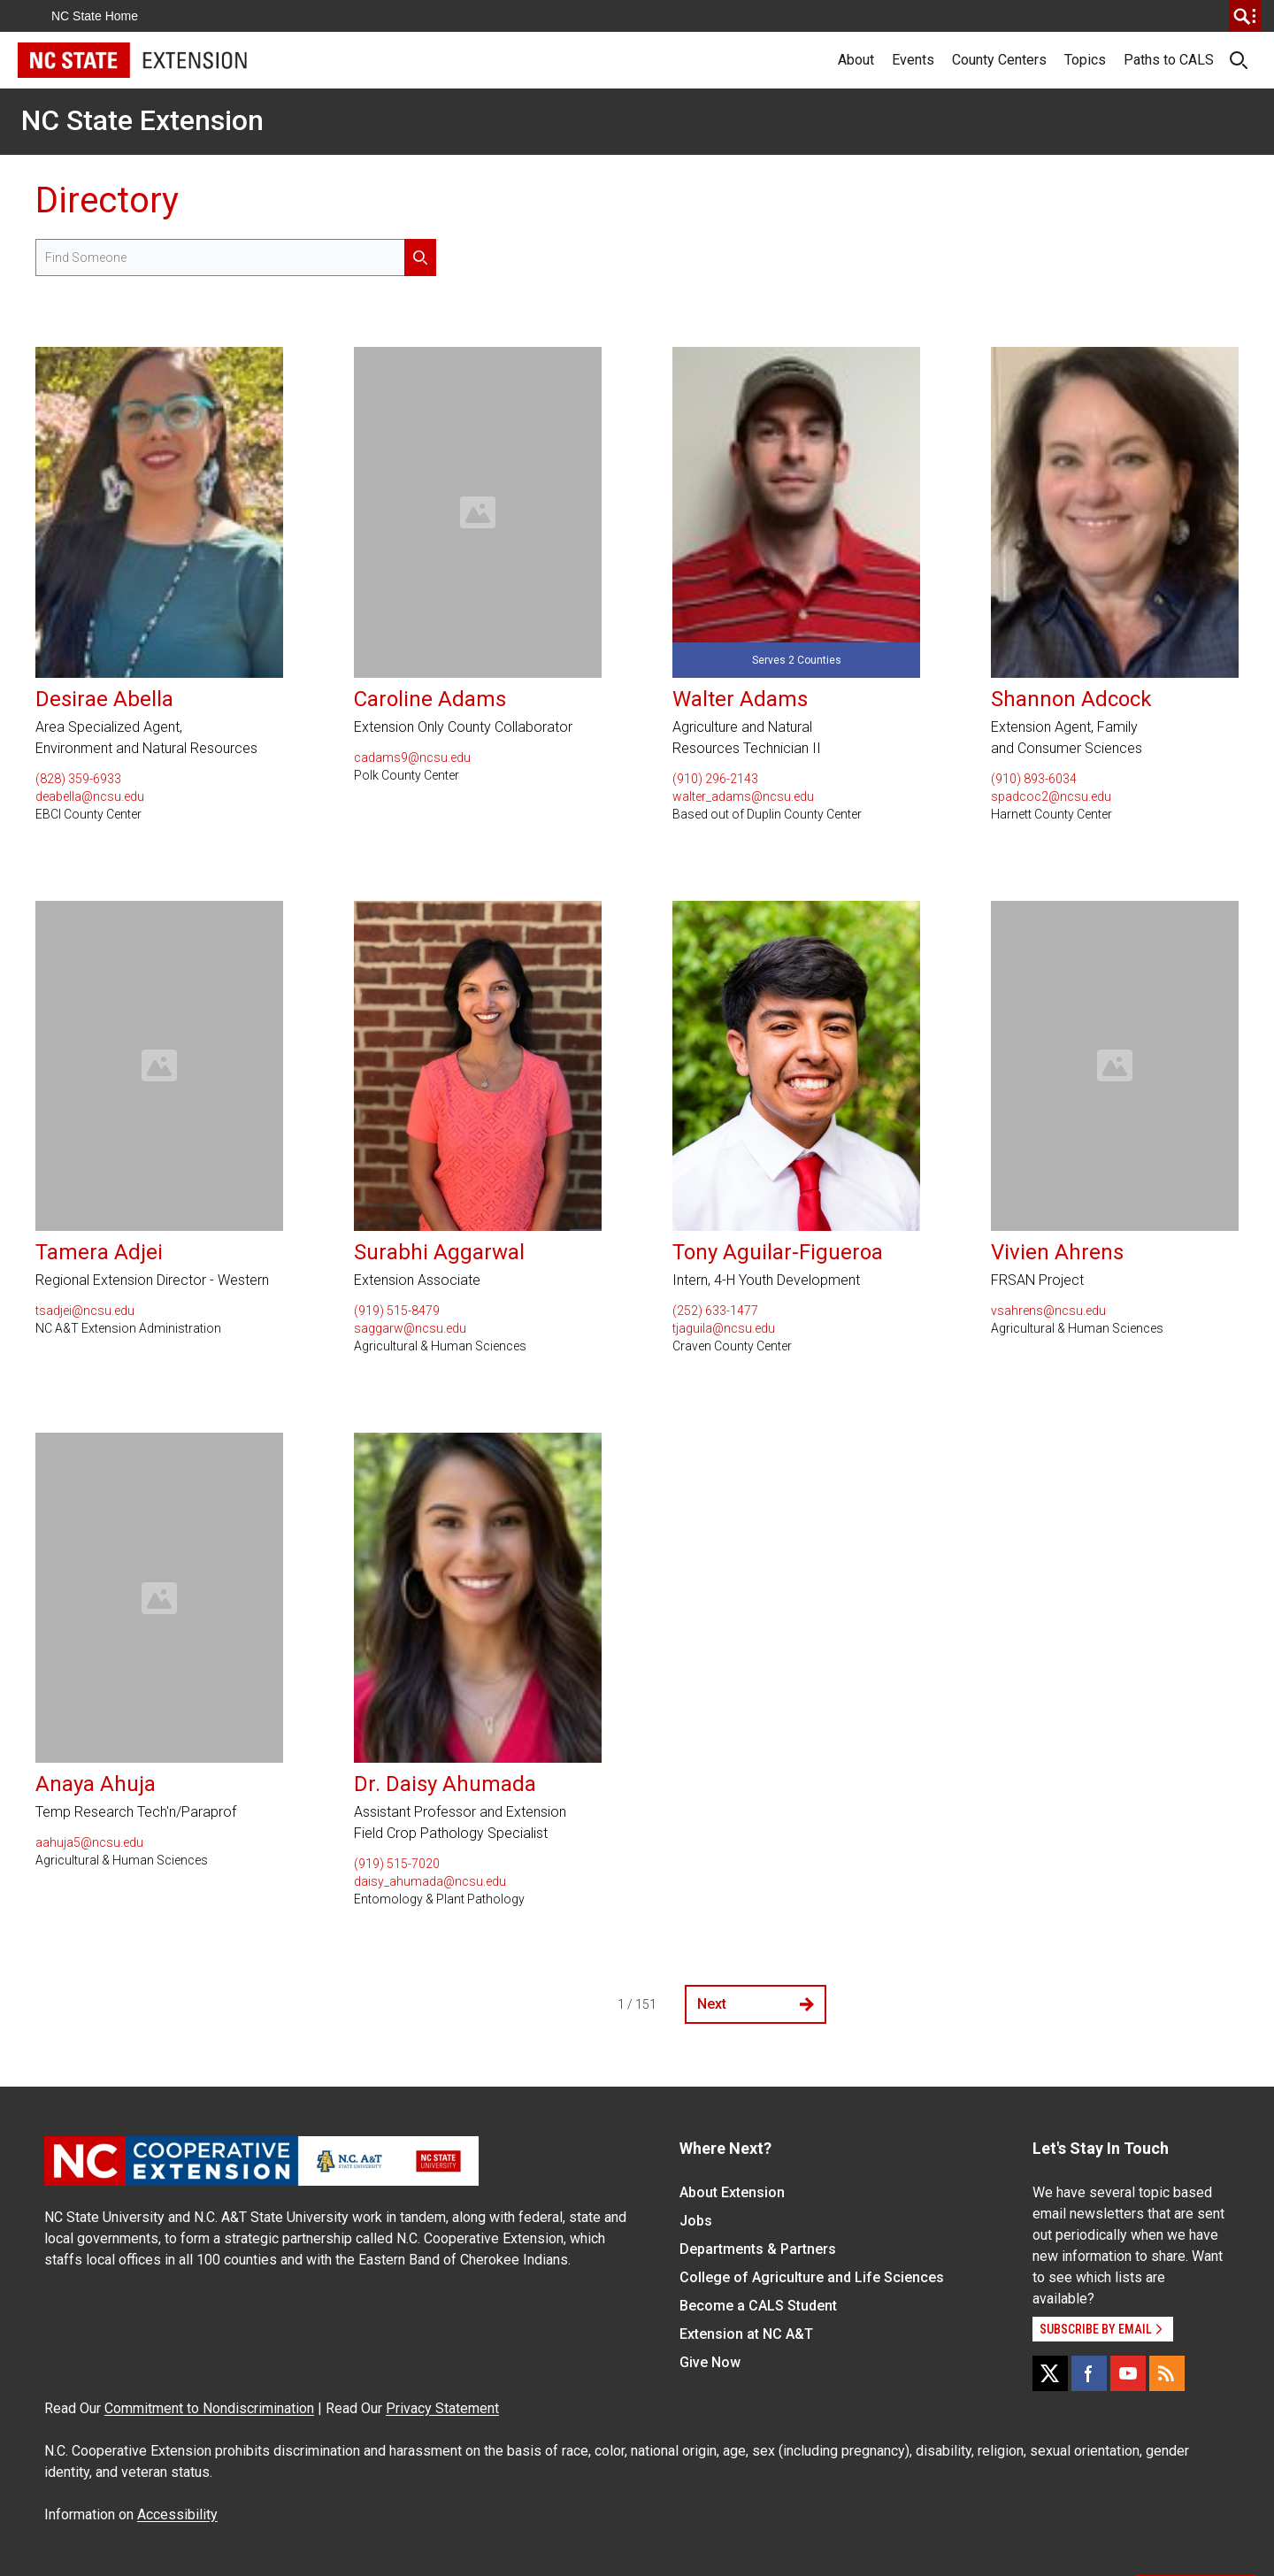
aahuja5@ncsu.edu (89, 1842)
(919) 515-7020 (397, 1864)
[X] (1050, 2373)
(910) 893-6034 (1034, 779)
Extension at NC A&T (746, 2334)
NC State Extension (142, 120)
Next (755, 2003)
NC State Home (94, 16)
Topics (1085, 59)
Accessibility (177, 2514)
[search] (1245, 16)
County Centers (999, 59)
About (856, 59)
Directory (107, 200)
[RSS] (1167, 2373)
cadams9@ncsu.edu (412, 757)
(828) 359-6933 (78, 779)
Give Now (710, 2362)
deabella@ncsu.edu (89, 796)
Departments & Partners (757, 2249)
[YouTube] (1128, 2373)
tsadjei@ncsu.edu (84, 1310)
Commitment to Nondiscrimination (209, 2408)
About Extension (732, 2192)
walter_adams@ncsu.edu (743, 796)
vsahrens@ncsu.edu (1048, 1310)
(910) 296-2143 (715, 779)
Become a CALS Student (758, 2305)
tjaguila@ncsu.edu (723, 1328)
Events (913, 59)
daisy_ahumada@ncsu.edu (430, 1881)
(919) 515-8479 (397, 1310)
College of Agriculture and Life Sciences (811, 2277)
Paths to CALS (1169, 59)
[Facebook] (1089, 2373)
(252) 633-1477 (715, 1310)
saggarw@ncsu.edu (410, 1328)
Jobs (695, 2220)
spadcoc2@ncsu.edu (1051, 796)
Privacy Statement (442, 2408)
